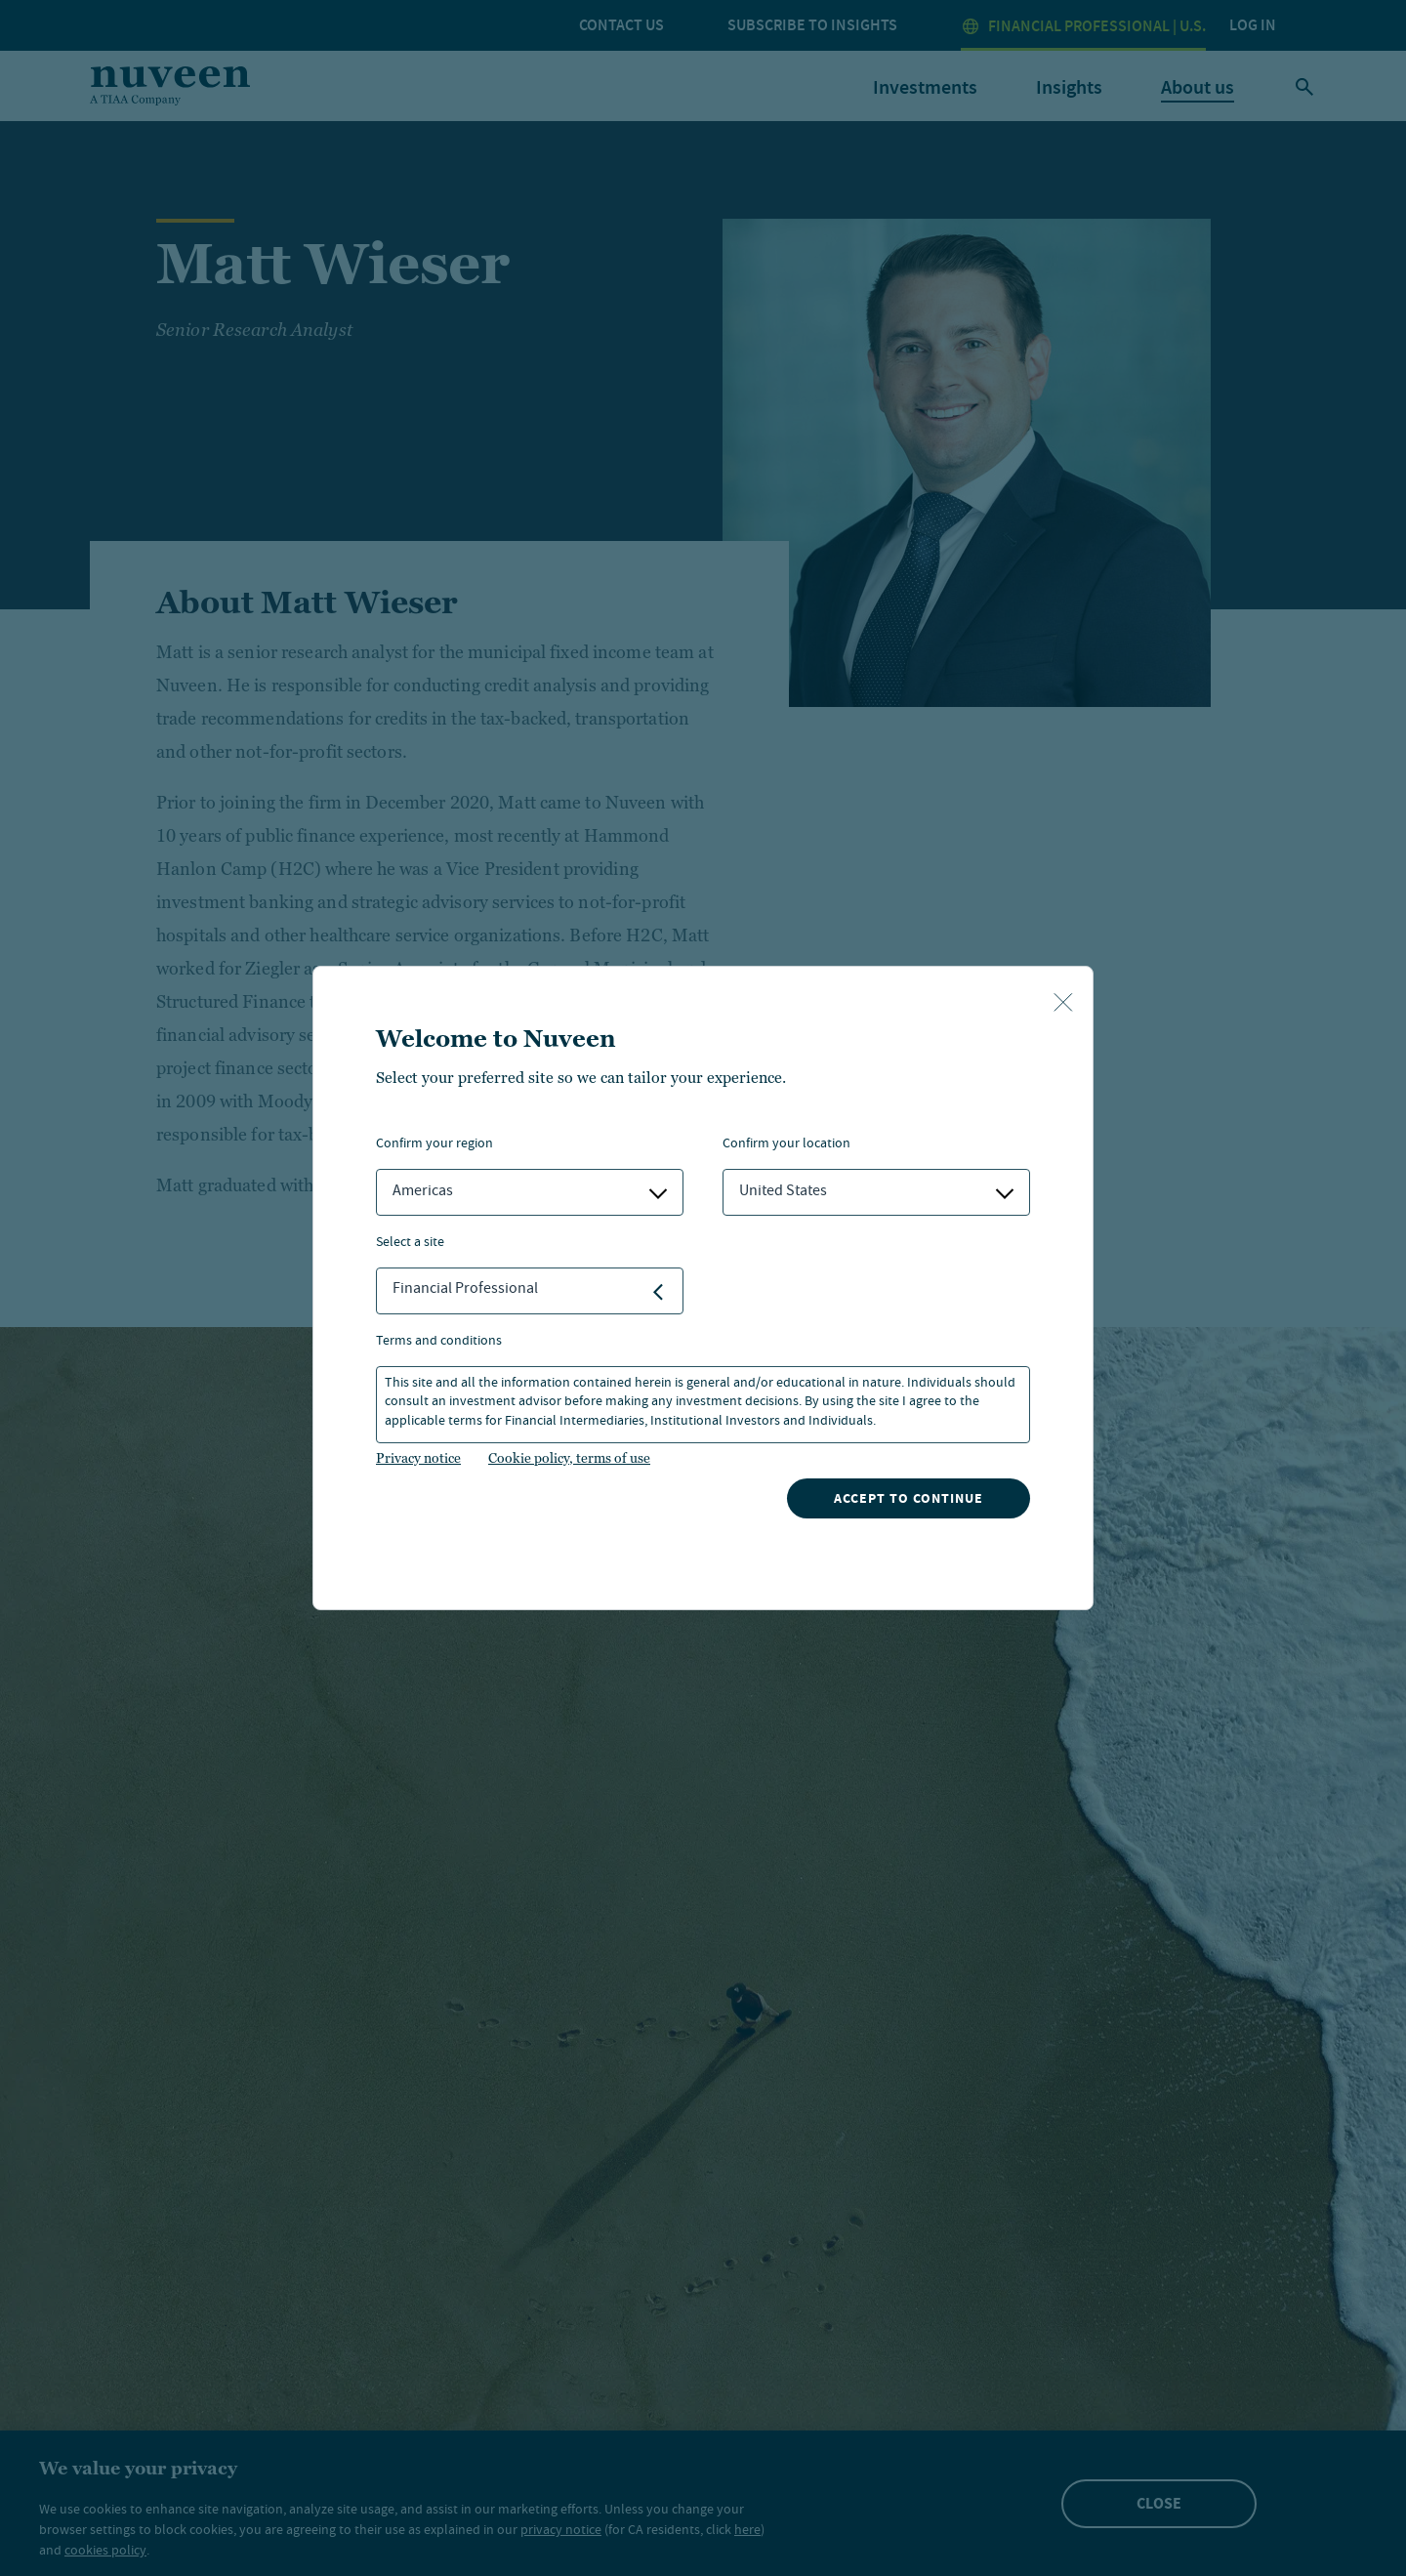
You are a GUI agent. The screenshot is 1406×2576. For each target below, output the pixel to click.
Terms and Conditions (439, 1342)
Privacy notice (418, 1458)
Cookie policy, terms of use (569, 1458)
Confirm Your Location (786, 1145)
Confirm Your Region (434, 1145)
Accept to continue (908, 1498)
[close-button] (1063, 1004)
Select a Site (410, 1243)
